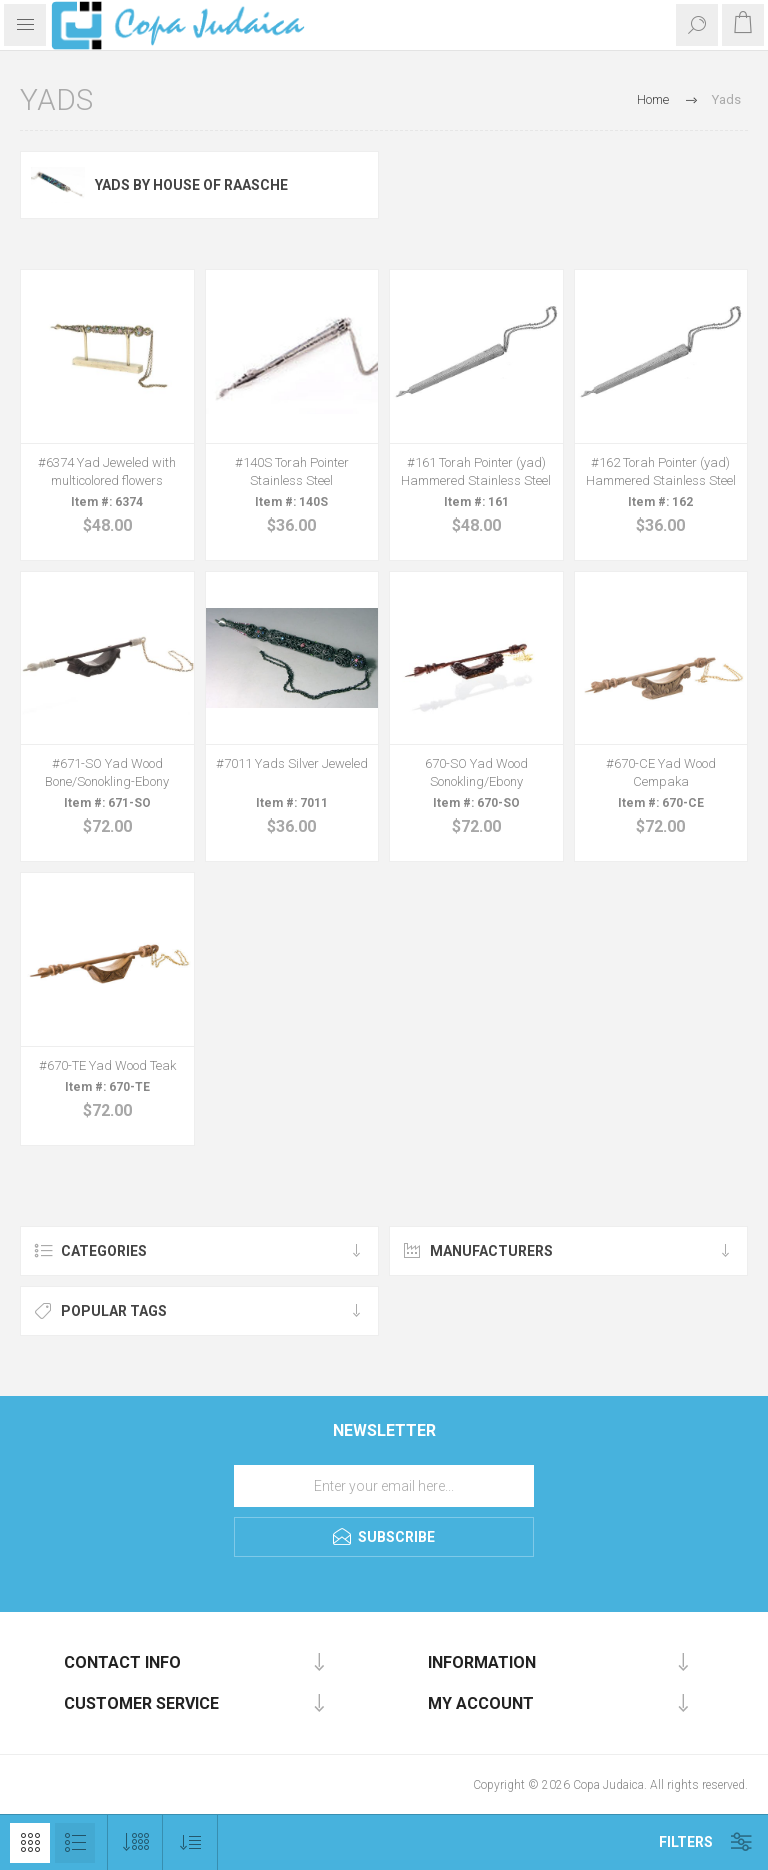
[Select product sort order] (190, 1842)
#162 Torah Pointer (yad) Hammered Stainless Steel (661, 471)
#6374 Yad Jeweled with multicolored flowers (107, 471)
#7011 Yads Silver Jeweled (292, 763)
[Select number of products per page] (135, 1842)
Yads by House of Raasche (191, 185)
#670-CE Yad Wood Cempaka (661, 772)
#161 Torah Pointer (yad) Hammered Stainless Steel (476, 471)
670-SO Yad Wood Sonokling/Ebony (476, 772)
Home (653, 99)
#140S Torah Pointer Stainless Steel (292, 471)
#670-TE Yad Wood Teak (107, 1065)
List (75, 1843)
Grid (30, 1843)
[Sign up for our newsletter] (384, 1486)
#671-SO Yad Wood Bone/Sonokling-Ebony (107, 772)
